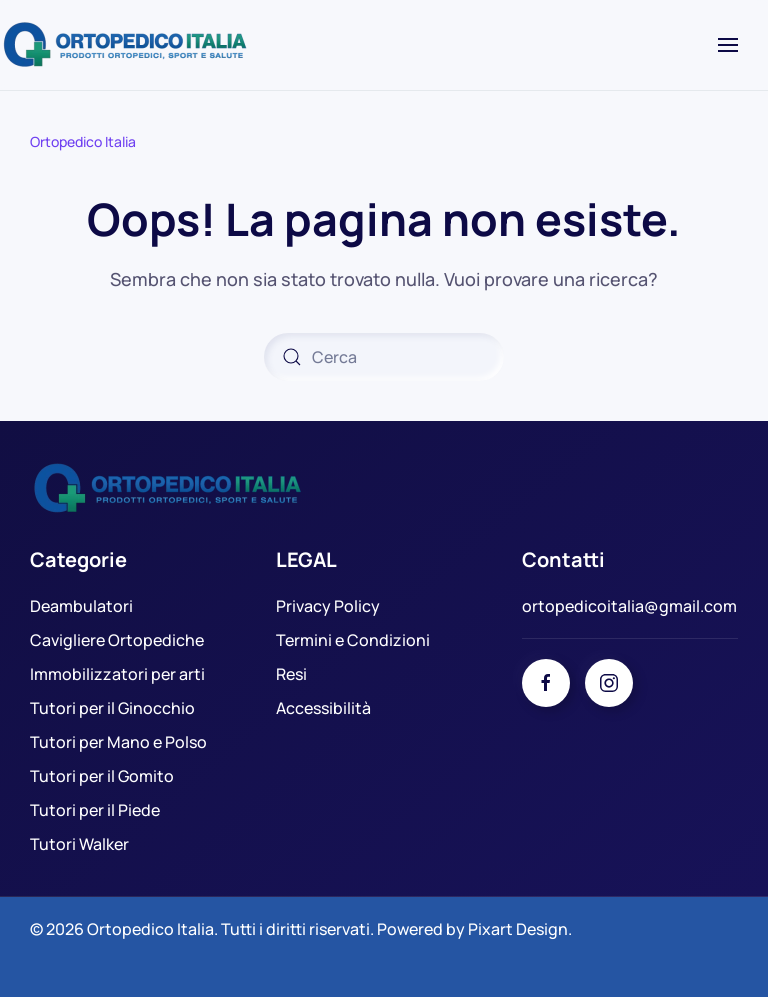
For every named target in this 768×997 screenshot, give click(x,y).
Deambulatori (81, 606)
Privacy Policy (328, 606)
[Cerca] (384, 357)
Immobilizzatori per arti (117, 674)
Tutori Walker (79, 844)
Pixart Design (518, 929)
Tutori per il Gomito (102, 776)
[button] (728, 45)
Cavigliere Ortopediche (117, 640)
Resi (291, 674)
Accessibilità (323, 708)
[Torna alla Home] (128, 45)
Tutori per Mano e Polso (118, 742)
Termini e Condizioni (353, 640)
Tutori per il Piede (95, 810)
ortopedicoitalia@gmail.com (629, 606)
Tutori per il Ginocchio (112, 708)
